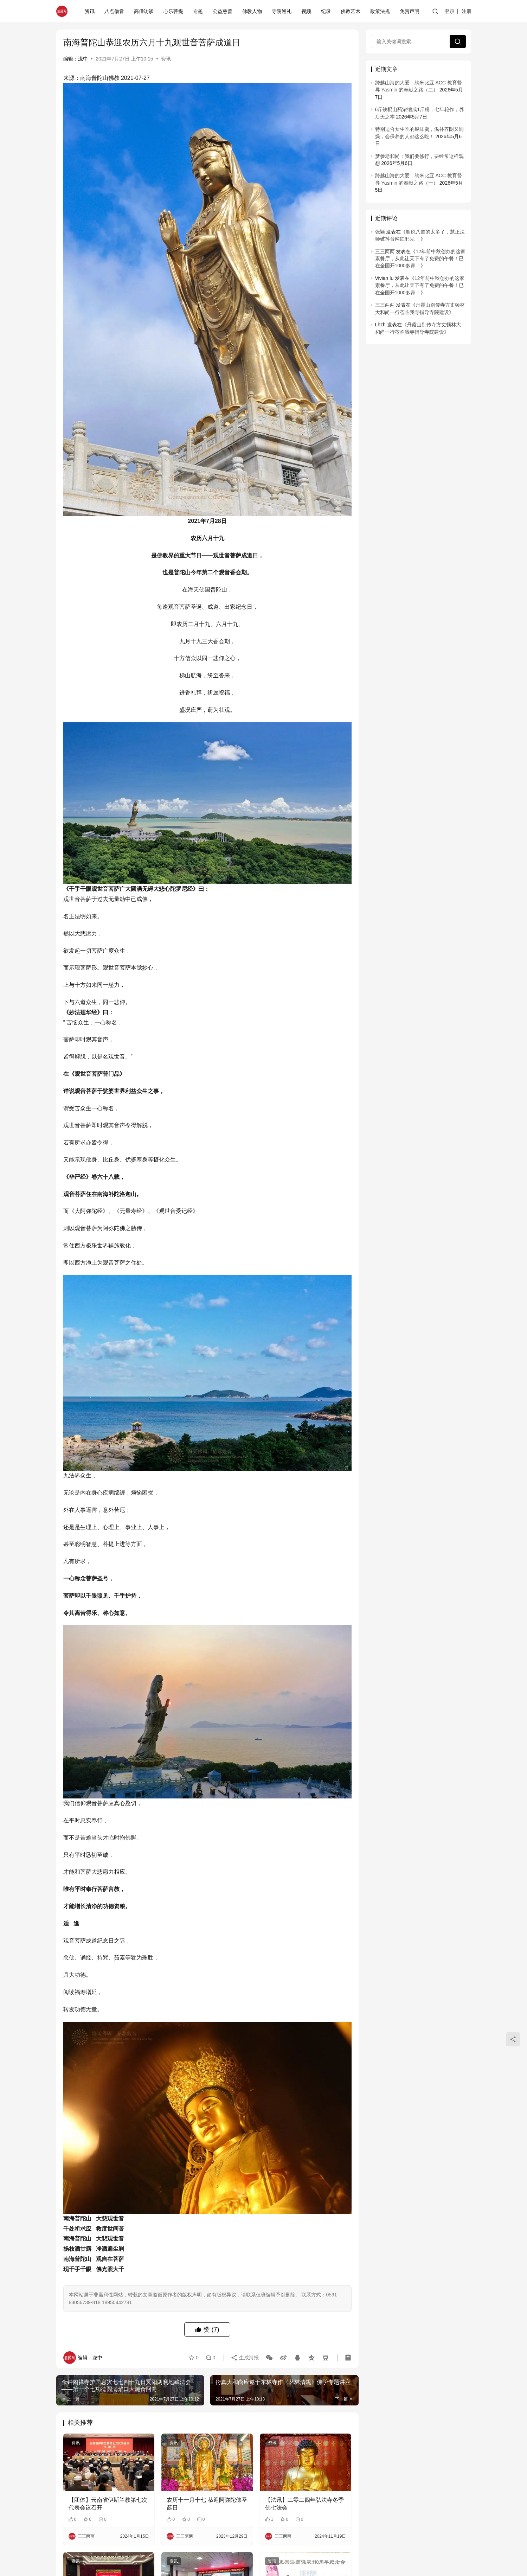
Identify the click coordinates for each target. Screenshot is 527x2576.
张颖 (380, 232)
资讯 (90, 11)
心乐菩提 (173, 11)
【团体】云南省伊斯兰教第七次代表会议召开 (108, 2504)
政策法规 (380, 11)
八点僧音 (114, 11)
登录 (450, 11)
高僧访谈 (144, 11)
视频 (306, 11)
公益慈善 (222, 11)
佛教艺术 (350, 11)
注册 (466, 11)
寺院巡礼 (281, 11)
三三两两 (385, 251)
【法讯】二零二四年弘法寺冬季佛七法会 (304, 2504)
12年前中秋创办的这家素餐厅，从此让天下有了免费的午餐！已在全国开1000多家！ (420, 259)
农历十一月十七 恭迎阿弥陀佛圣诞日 (207, 2504)
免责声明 (409, 11)
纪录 (326, 11)
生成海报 (245, 2357)
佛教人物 (252, 11)
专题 (198, 11)
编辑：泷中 (75, 59)
